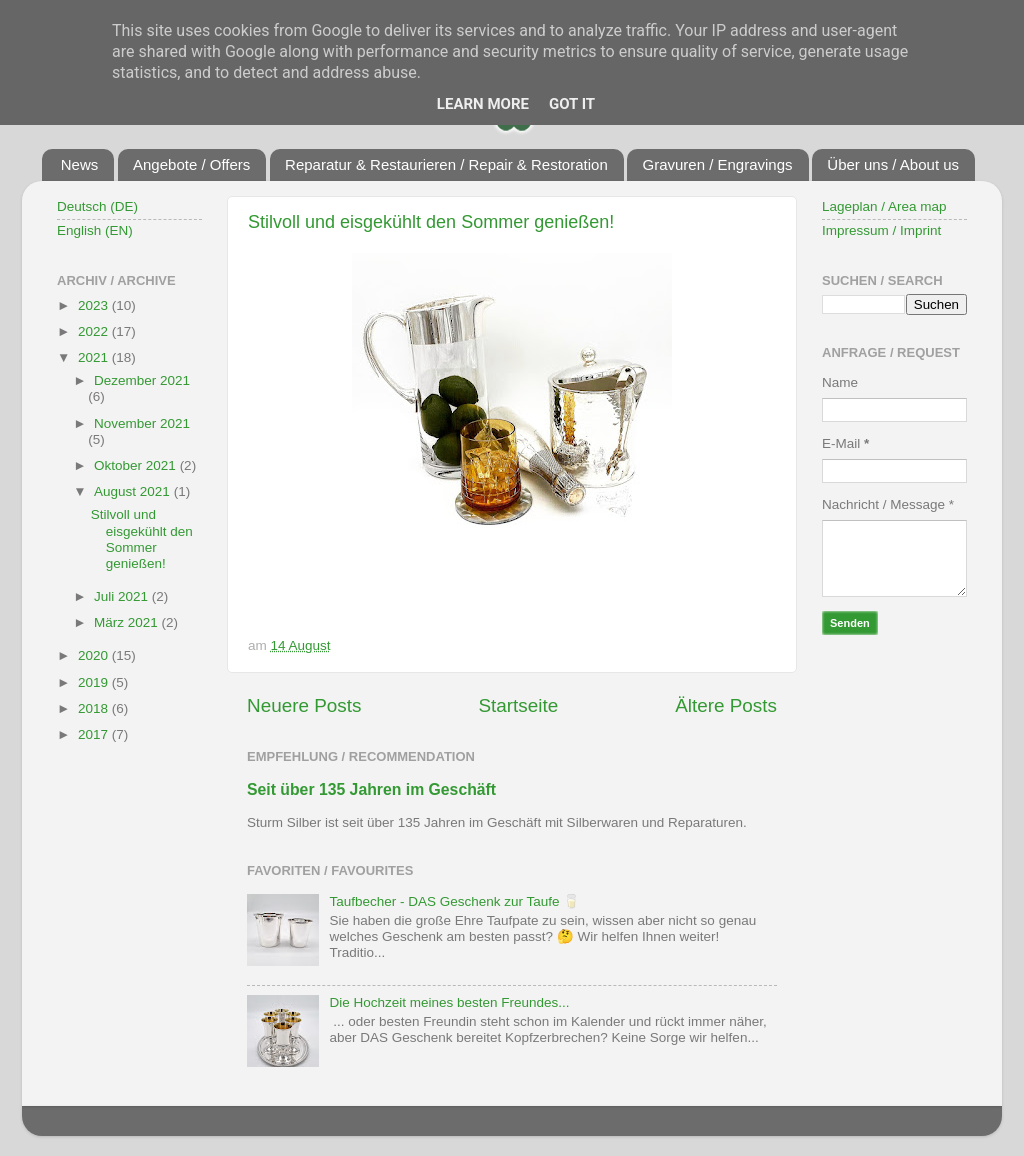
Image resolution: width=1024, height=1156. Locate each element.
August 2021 (134, 491)
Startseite (518, 705)
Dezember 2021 (142, 380)
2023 (95, 305)
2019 (95, 682)
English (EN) (95, 230)
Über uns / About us (893, 164)
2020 (95, 655)
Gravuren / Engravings (717, 164)
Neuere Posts (304, 705)
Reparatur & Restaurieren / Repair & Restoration (446, 164)
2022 (95, 331)
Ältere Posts (726, 705)
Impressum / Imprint (881, 230)
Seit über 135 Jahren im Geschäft (371, 789)
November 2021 (142, 423)
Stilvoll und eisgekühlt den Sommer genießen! (431, 222)
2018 (95, 708)
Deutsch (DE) (97, 206)
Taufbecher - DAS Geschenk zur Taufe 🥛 (454, 901)
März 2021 (128, 622)
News (80, 164)
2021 (95, 357)
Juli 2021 (123, 596)
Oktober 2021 (137, 465)
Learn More (483, 104)
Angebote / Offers (191, 164)
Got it (572, 104)
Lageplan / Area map (884, 206)
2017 (95, 734)
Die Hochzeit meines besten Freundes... (449, 1002)
